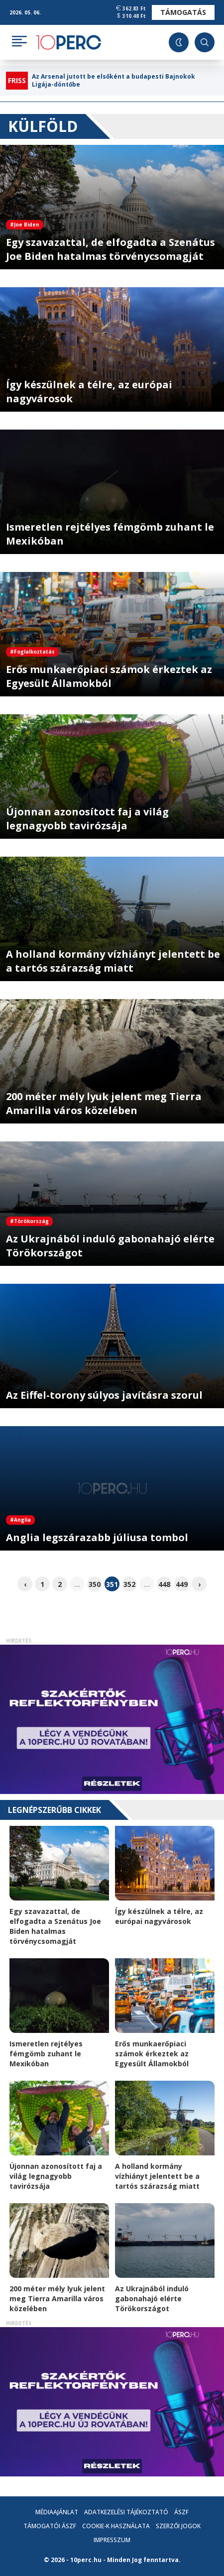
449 (182, 1584)
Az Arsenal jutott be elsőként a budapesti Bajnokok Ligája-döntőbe (113, 81)
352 (129, 1584)
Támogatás (183, 12)
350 (95, 1584)
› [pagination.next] (199, 1584)
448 (164, 1584)
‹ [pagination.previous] (25, 1584)
